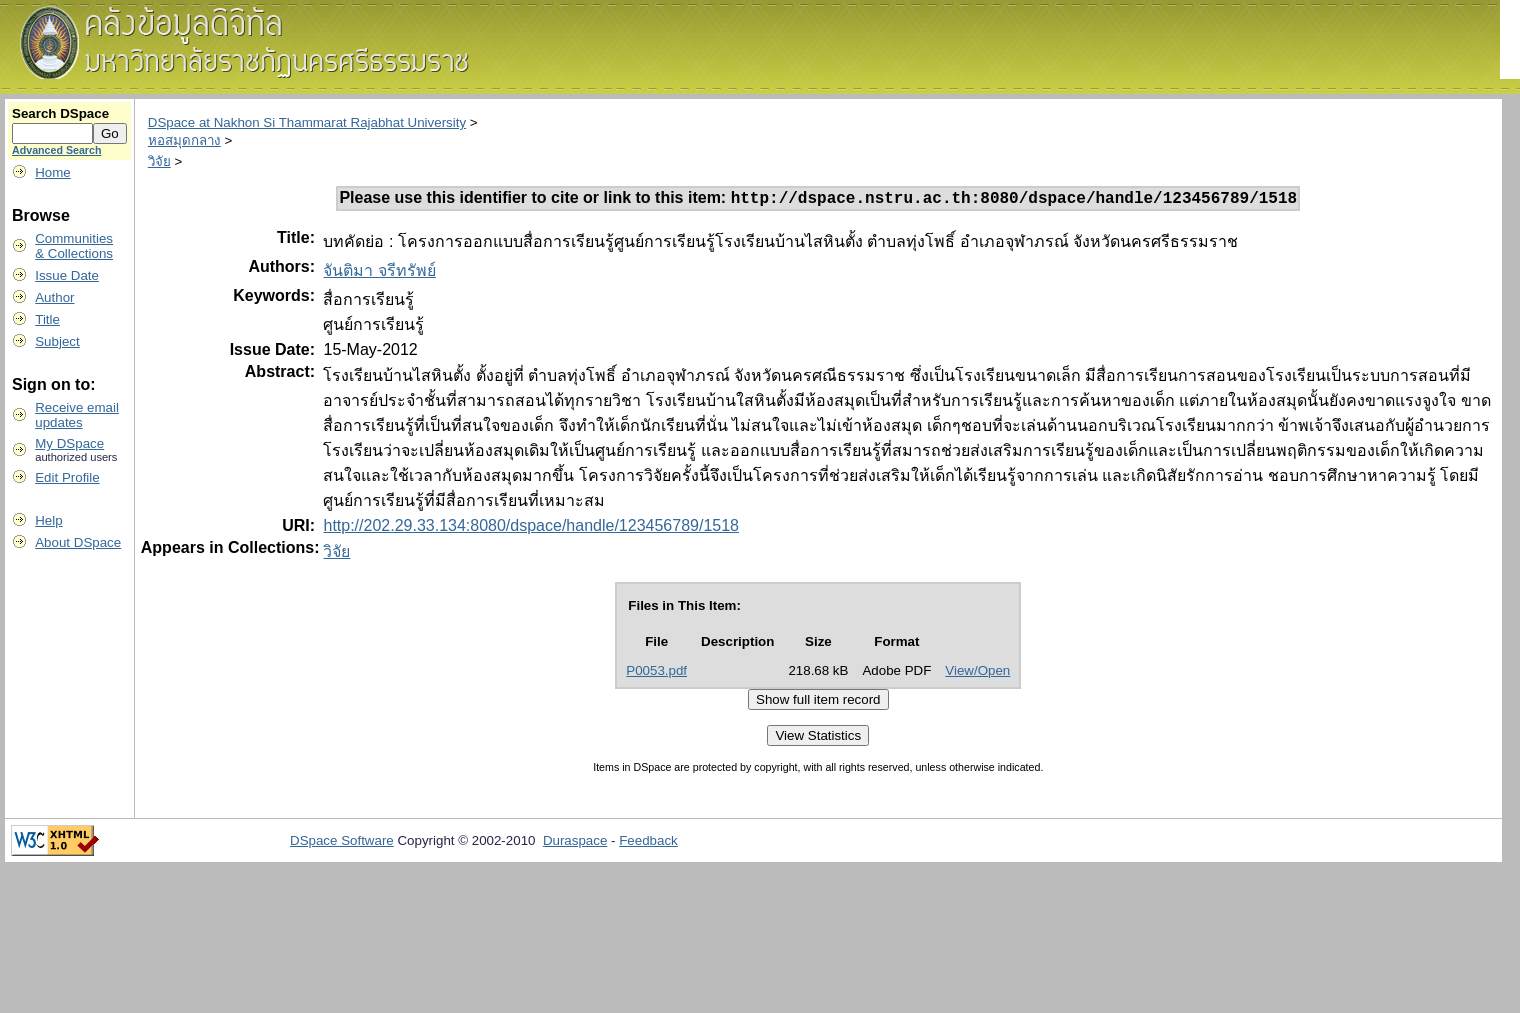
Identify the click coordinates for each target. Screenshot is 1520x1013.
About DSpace (78, 542)
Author (54, 297)
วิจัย (159, 161)
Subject (57, 341)
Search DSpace (60, 113)
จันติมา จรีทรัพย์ (379, 273)
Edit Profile (67, 477)
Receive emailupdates (77, 415)
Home (53, 172)
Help (48, 520)
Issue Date (67, 275)
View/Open (977, 673)
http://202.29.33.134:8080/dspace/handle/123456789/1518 (530, 528)
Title (47, 319)
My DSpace (69, 443)
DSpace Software (342, 843)
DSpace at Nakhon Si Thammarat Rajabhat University (307, 122)
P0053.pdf (656, 673)
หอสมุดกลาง (184, 140)
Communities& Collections (74, 246)
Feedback (648, 843)
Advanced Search (56, 150)
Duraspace (575, 843)
